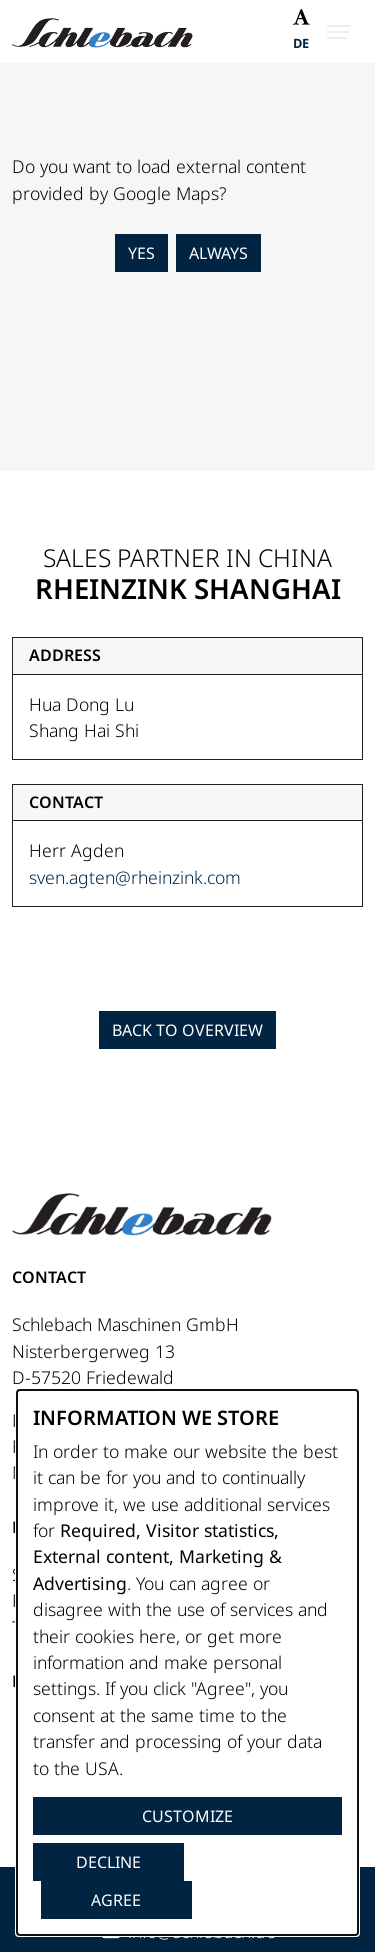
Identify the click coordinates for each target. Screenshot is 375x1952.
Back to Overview (187, 1030)
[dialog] (187, 1662)
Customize (187, 1816)
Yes (141, 253)
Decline (108, 1862)
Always (218, 253)
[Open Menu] (339, 32)
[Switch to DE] (301, 45)
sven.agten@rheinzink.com (135, 877)
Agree (116, 1900)
